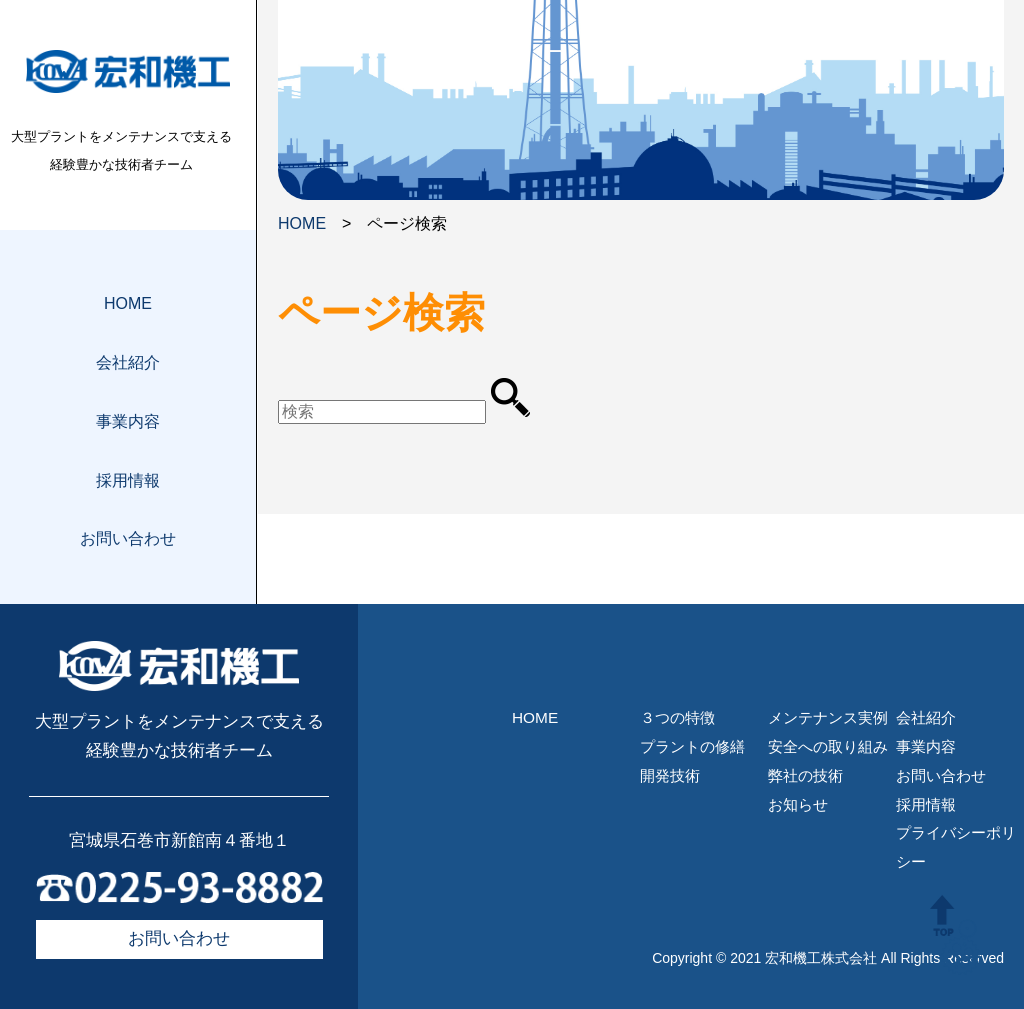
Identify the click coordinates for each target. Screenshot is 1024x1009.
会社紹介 (128, 362)
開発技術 (670, 775)
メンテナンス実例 (828, 717)
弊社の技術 (805, 775)
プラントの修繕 (692, 746)
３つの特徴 (677, 717)
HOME (128, 303)
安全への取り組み (828, 746)
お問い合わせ (128, 538)
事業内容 (128, 421)
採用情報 (128, 480)
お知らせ (798, 804)
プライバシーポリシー (956, 847)
